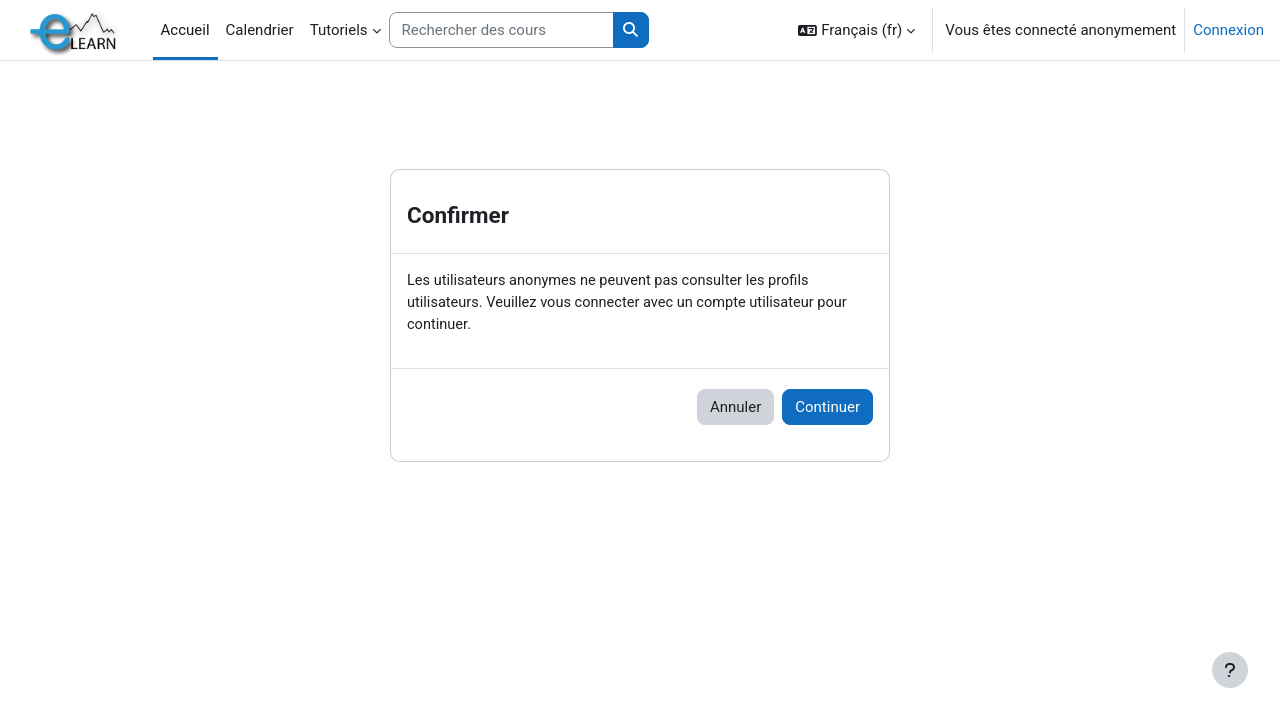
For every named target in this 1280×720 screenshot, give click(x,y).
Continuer (827, 409)
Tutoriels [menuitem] (339, 30)
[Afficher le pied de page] (1230, 670)
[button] (856, 30)
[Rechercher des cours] (501, 30)
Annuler (735, 409)
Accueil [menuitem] (185, 30)
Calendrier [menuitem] (260, 30)
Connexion (1228, 30)
